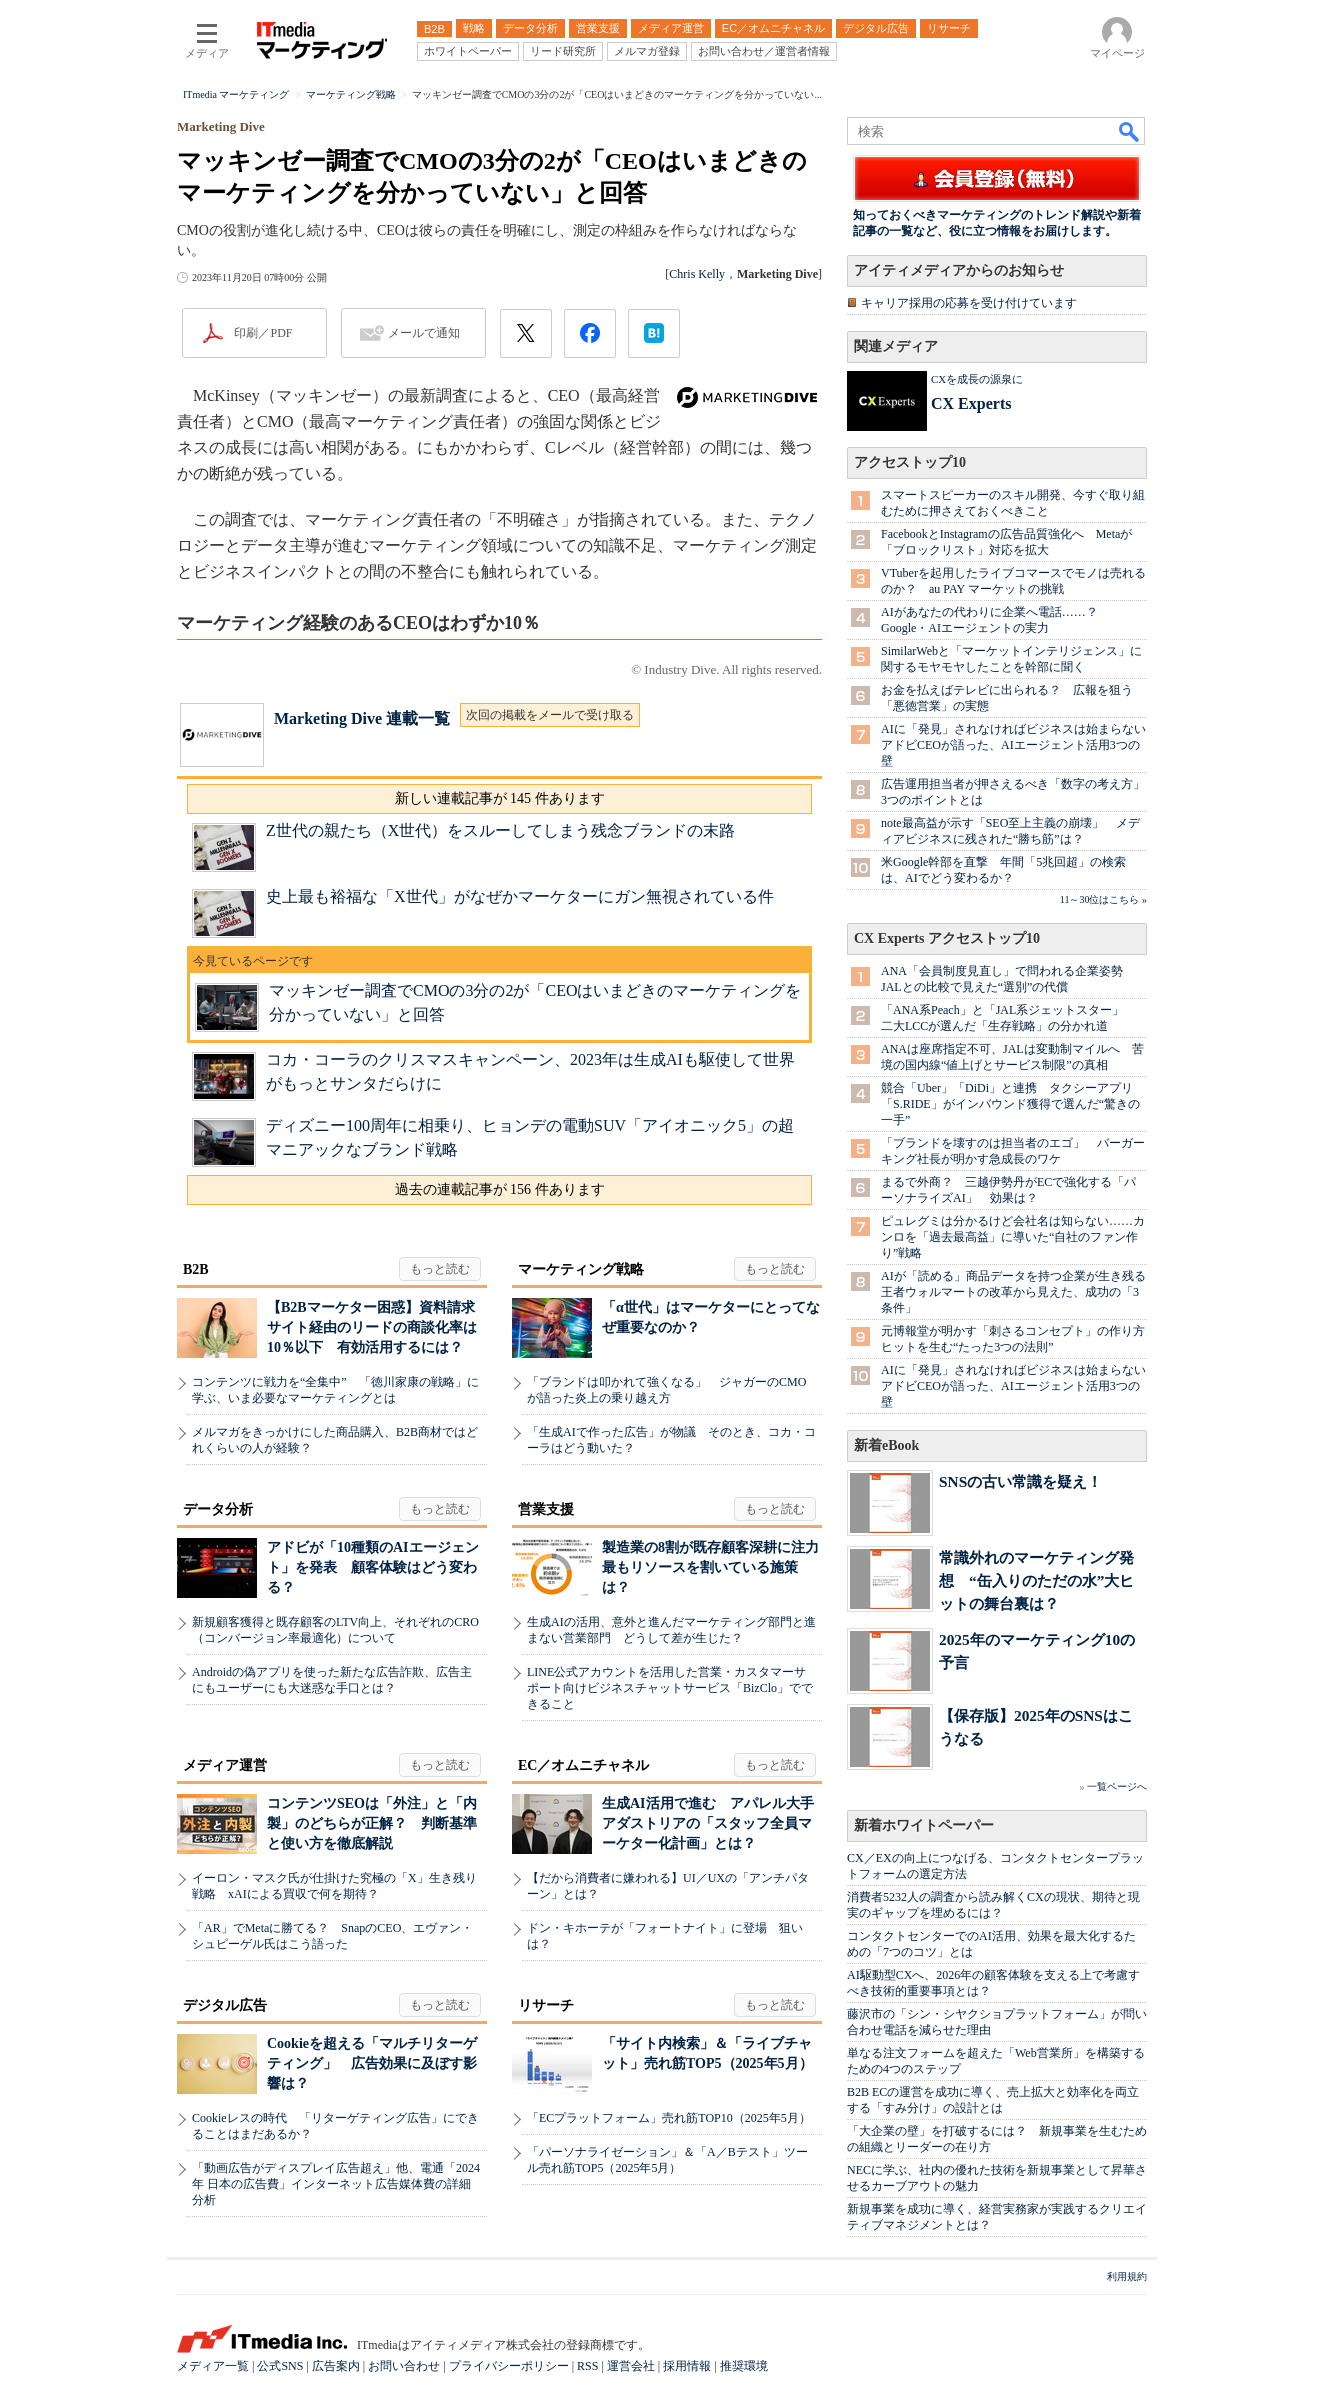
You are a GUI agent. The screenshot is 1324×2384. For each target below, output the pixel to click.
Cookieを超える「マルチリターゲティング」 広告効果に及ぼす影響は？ (372, 2063)
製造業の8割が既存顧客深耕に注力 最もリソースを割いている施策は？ (717, 1567)
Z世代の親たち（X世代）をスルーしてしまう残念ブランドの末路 (500, 830)
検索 (1130, 131)
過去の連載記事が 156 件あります (500, 1189)
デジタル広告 (225, 2005)
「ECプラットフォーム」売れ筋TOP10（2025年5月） (669, 2118)
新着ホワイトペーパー (924, 1825)
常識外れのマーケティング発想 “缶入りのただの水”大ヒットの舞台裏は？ (1036, 1580)
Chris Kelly (697, 274)
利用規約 (1127, 2276)
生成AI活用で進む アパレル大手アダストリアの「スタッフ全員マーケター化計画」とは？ (708, 1823)
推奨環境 (744, 2366)
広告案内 (336, 2366)
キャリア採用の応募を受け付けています (969, 303)
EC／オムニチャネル (583, 1765)
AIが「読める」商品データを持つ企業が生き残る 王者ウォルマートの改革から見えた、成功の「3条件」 (1019, 1292)
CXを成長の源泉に (977, 379)
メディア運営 (225, 1765)
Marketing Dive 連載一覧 (362, 718)
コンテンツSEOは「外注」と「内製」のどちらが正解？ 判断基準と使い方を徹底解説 (372, 1823)
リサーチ (546, 2005)
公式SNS (280, 2366)
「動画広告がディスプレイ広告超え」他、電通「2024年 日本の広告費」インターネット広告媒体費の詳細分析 (336, 2184)
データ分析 (218, 1509)
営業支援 (546, 1509)
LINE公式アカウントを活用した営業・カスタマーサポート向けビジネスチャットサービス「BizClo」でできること (670, 1688)
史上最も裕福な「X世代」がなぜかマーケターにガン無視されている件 (520, 896)
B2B (196, 1269)
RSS (587, 2366)
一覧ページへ (1117, 1786)
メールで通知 (424, 333)
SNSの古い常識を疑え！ (1020, 1481)
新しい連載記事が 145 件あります (500, 798)
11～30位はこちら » (1103, 899)
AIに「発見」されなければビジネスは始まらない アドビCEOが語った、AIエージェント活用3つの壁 (1019, 745)
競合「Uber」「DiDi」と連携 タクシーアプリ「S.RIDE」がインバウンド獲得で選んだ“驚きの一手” (1010, 1104)
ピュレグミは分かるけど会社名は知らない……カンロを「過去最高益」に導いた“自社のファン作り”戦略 (1013, 1237)
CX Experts (971, 403)
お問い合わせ (404, 2366)
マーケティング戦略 (581, 1269)
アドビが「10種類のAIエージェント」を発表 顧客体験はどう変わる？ (373, 1567)
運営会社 (631, 2366)
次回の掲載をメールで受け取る (550, 715)
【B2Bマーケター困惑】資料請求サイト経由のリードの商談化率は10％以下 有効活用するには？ (372, 1327)
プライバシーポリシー (509, 2366)
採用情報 (687, 2366)
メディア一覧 (213, 2366)
